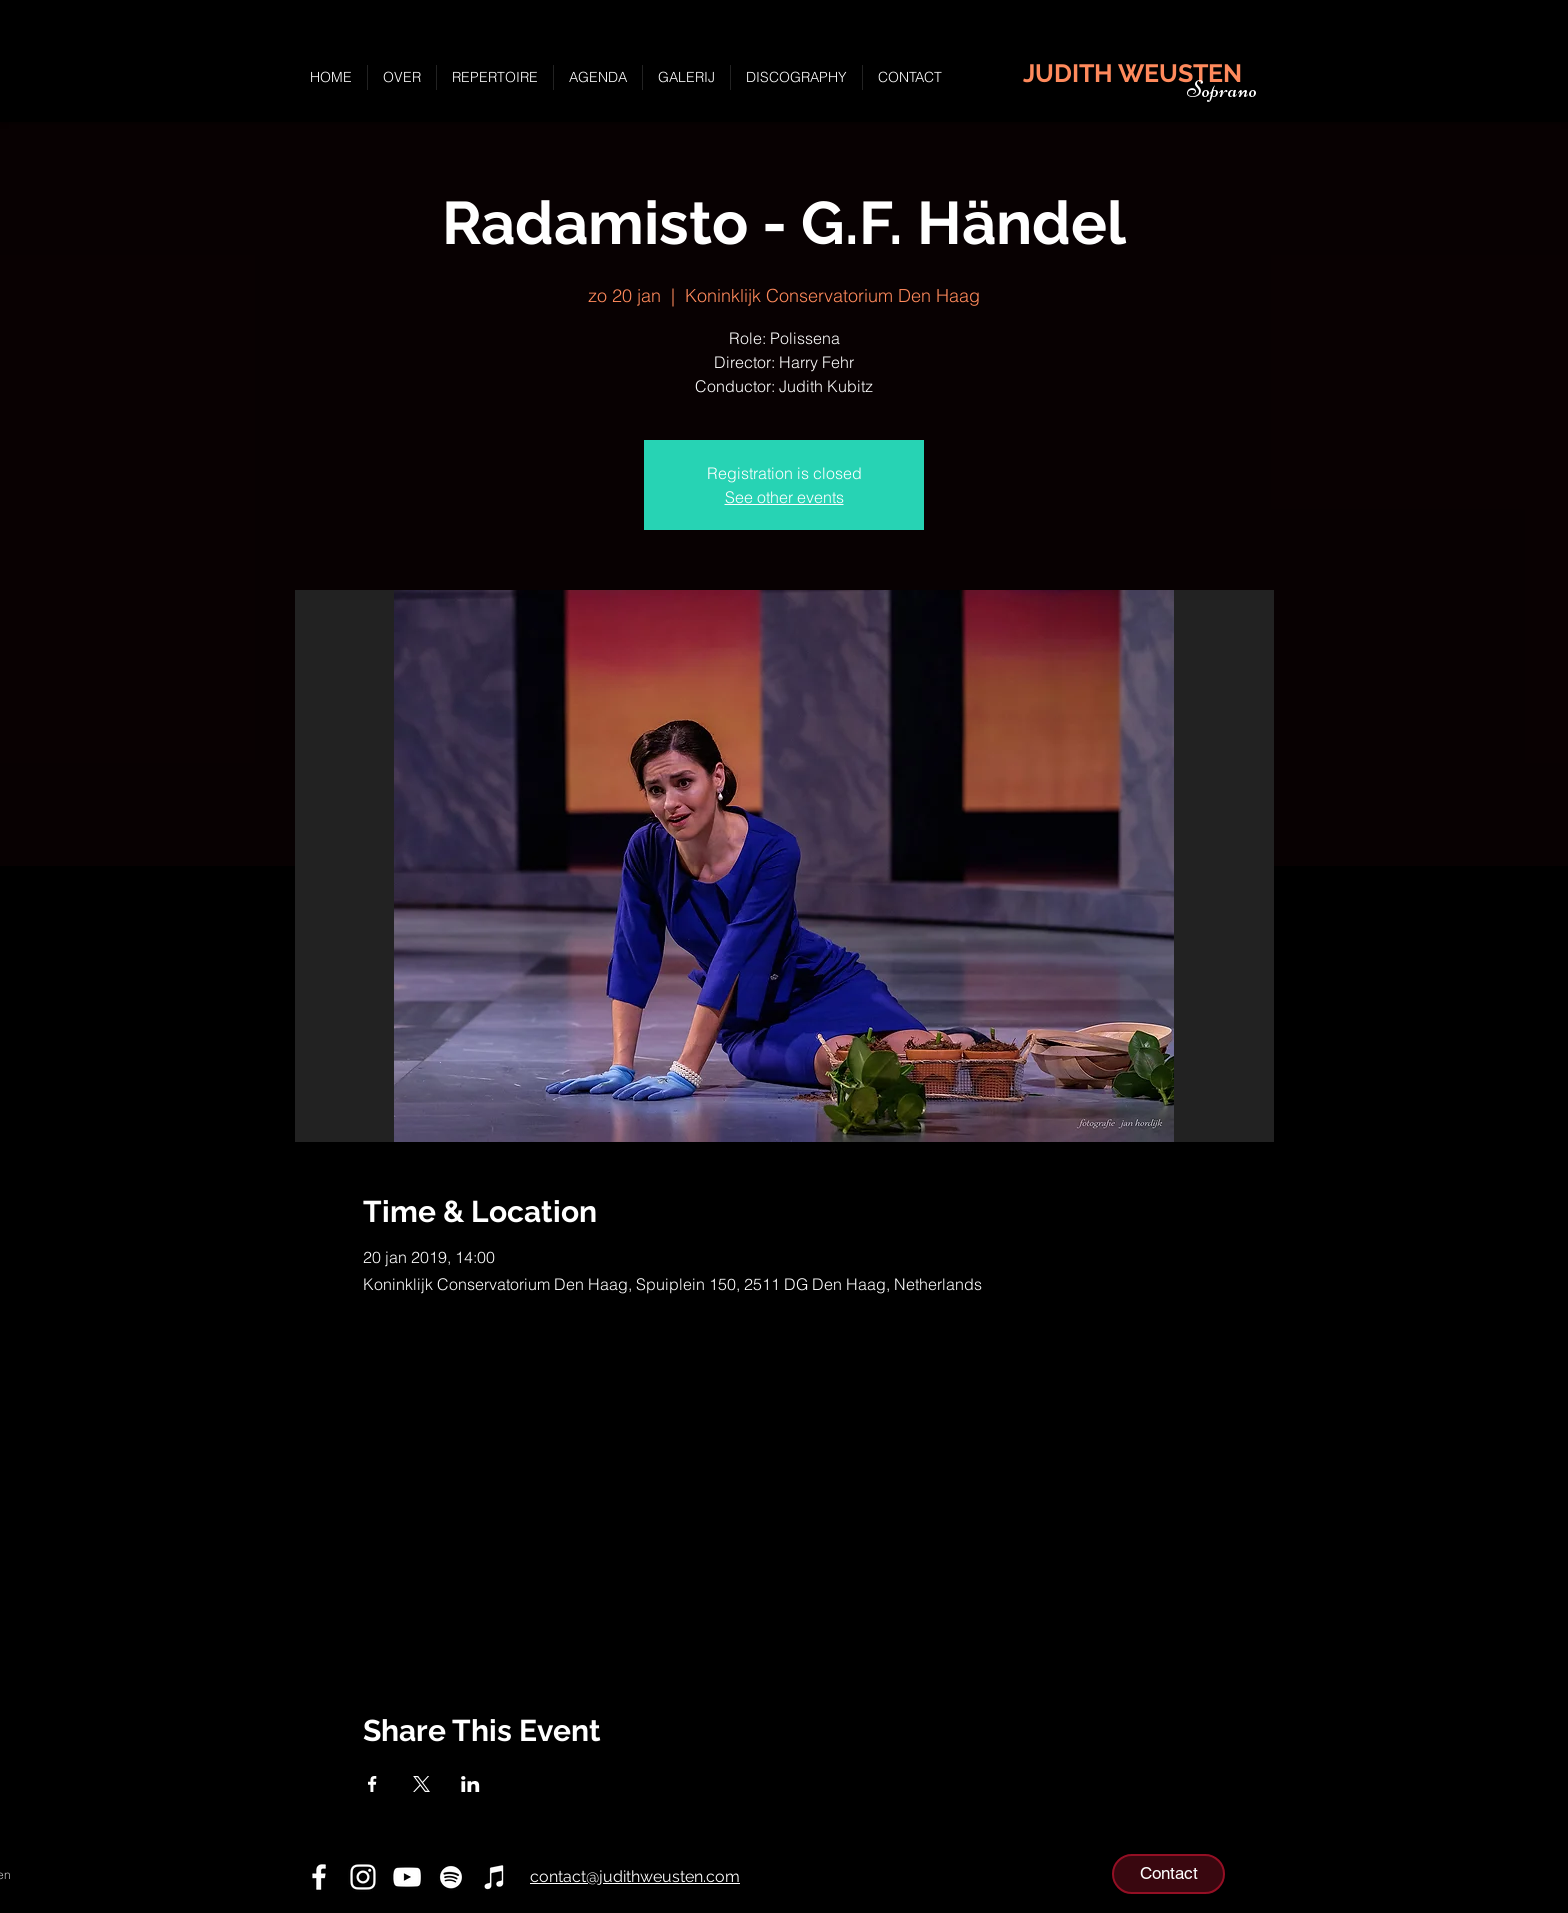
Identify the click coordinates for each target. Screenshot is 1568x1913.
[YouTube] (407, 1877)
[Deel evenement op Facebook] (372, 1784)
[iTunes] (495, 1877)
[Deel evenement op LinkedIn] (470, 1784)
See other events (784, 497)
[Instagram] (363, 1877)
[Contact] (1168, 1874)
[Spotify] (451, 1877)
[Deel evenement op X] (421, 1784)
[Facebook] (319, 1877)
